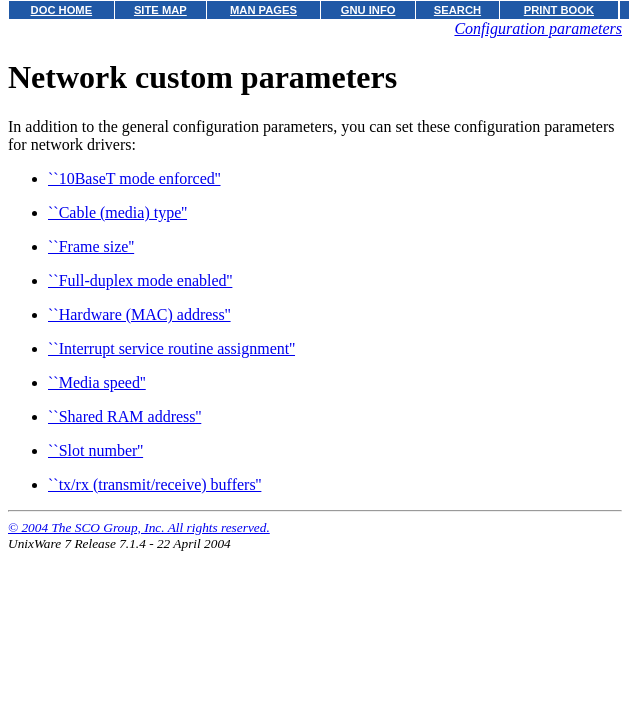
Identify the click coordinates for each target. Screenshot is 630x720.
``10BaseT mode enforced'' (134, 178)
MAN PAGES (263, 10)
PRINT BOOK (559, 10)
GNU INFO (368, 10)
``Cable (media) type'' (117, 212)
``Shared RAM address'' (124, 416)
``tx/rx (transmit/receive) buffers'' (154, 484)
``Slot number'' (95, 450)
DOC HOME (62, 10)
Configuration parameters (538, 28)
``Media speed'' (97, 382)
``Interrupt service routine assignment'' (171, 348)
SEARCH (457, 10)
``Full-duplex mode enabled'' (140, 280)
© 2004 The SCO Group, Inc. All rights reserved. (139, 527)
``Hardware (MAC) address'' (139, 314)
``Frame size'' (91, 246)
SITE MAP (160, 10)
